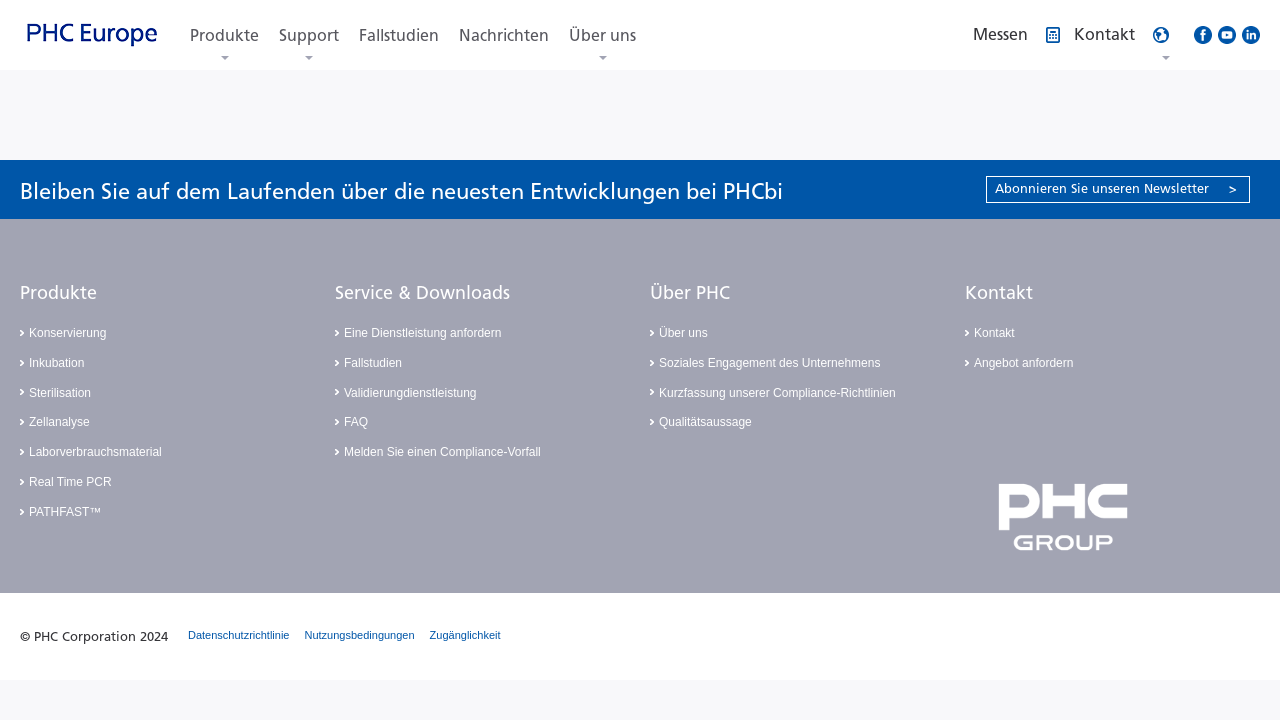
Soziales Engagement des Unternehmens (769, 363)
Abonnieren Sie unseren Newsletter (1116, 188)
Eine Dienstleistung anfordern (422, 333)
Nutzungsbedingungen (360, 635)
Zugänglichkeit (465, 635)
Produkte (224, 35)
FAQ (356, 422)
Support (309, 35)
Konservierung (67, 333)
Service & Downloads (422, 293)
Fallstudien (399, 35)
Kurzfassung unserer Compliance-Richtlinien (777, 393)
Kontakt (999, 293)
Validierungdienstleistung (410, 393)
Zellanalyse (59, 422)
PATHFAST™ (65, 512)
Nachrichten (504, 35)
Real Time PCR (70, 482)
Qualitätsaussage (705, 422)
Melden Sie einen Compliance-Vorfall (442, 452)
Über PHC (690, 293)
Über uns (602, 35)
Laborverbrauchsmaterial (95, 452)
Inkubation (56, 363)
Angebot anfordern (1023, 363)
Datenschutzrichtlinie (239, 635)
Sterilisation (60, 393)
